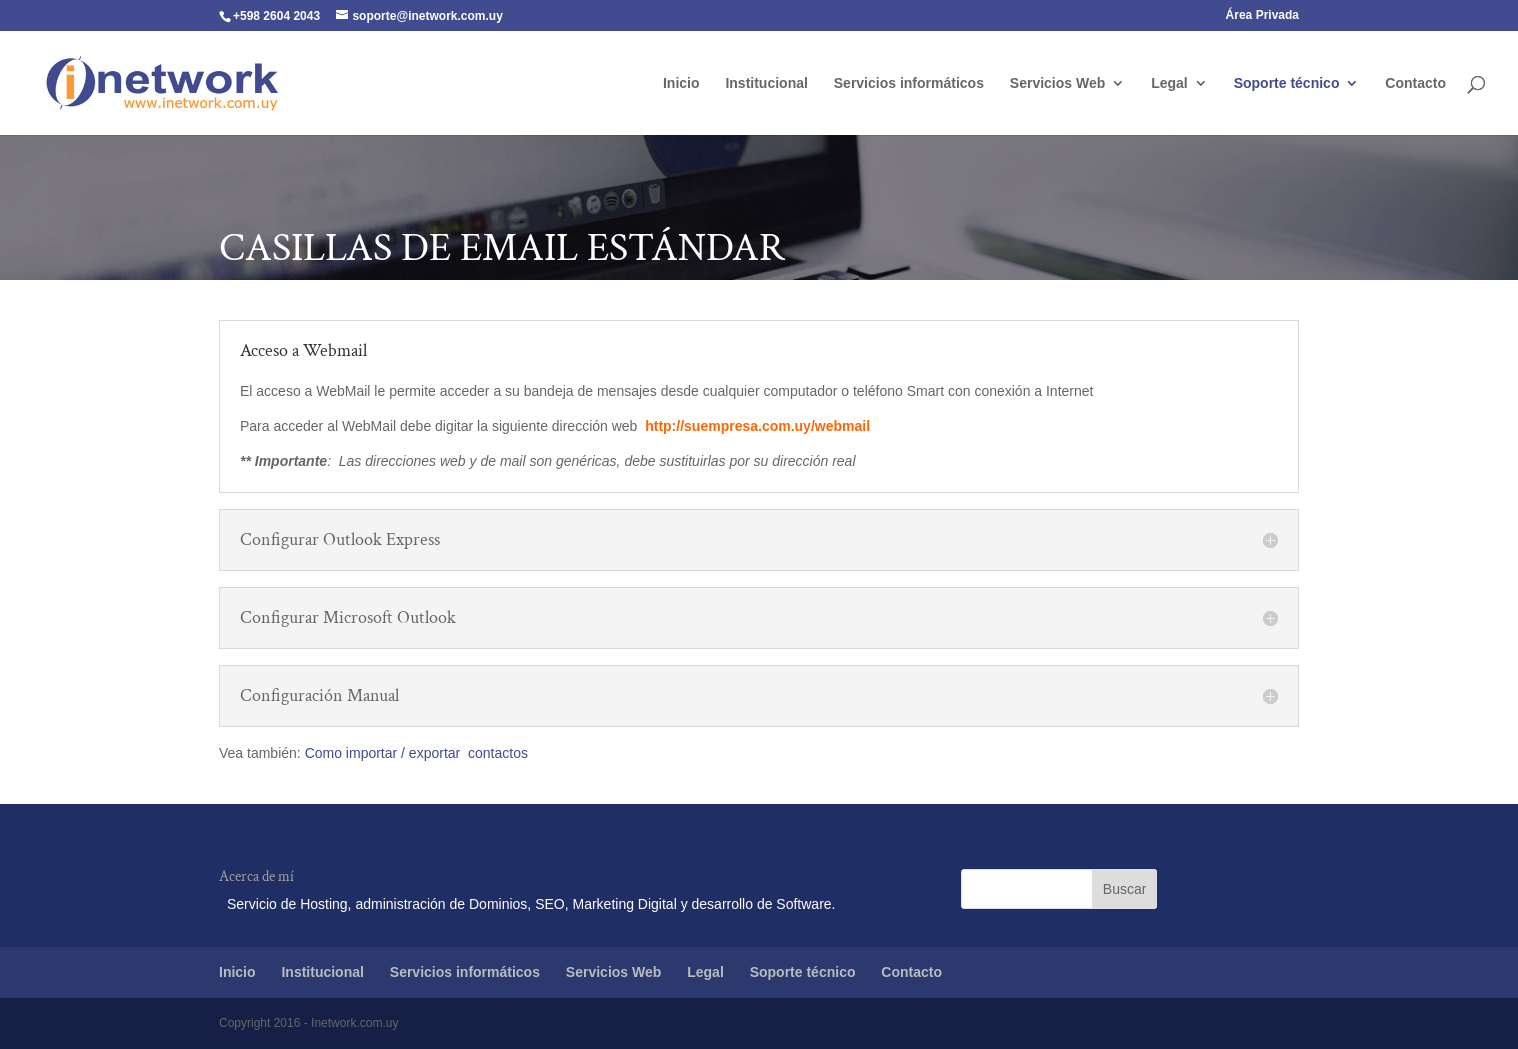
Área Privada (1262, 15)
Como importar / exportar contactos (416, 753)
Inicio (681, 83)
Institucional (766, 83)
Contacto (1415, 83)
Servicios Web (1057, 83)
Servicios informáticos (909, 83)
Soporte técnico (1287, 83)
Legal (1169, 83)
